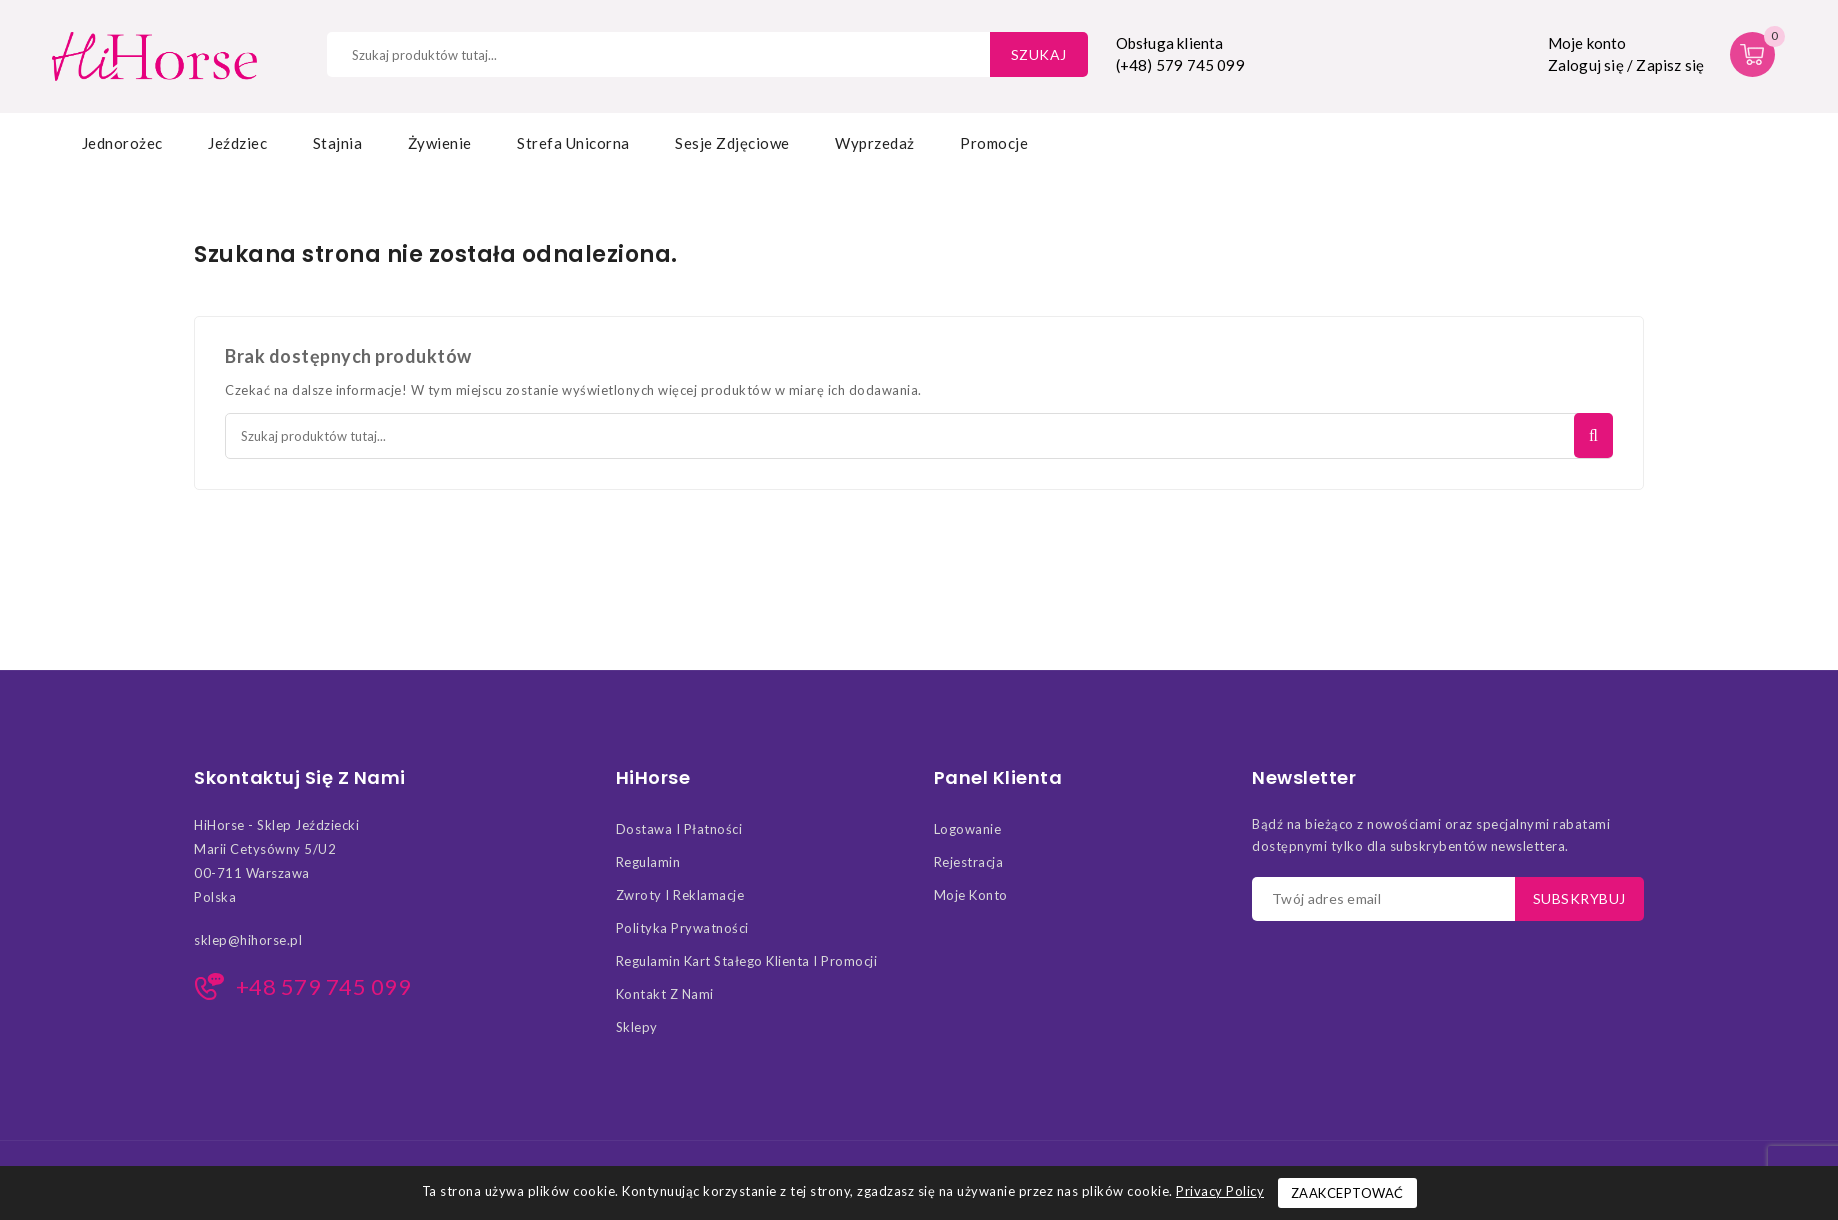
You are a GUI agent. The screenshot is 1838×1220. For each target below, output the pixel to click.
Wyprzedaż (875, 143)
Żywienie (440, 143)
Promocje (994, 143)
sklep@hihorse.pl (248, 940)
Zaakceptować (1347, 1193)
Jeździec (237, 143)
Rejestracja (969, 862)
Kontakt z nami (665, 994)
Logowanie (968, 829)
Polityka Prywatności (682, 928)
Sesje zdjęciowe (732, 143)
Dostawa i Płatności (679, 829)
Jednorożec (122, 143)
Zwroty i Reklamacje (680, 895)
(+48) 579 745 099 (1180, 65)
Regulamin (648, 862)
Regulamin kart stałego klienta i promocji (747, 961)
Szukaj (1039, 54)
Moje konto (971, 895)
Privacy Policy (1220, 1191)
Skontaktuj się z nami (300, 778)
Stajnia (338, 143)
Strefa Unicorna (573, 143)
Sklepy (637, 1027)
